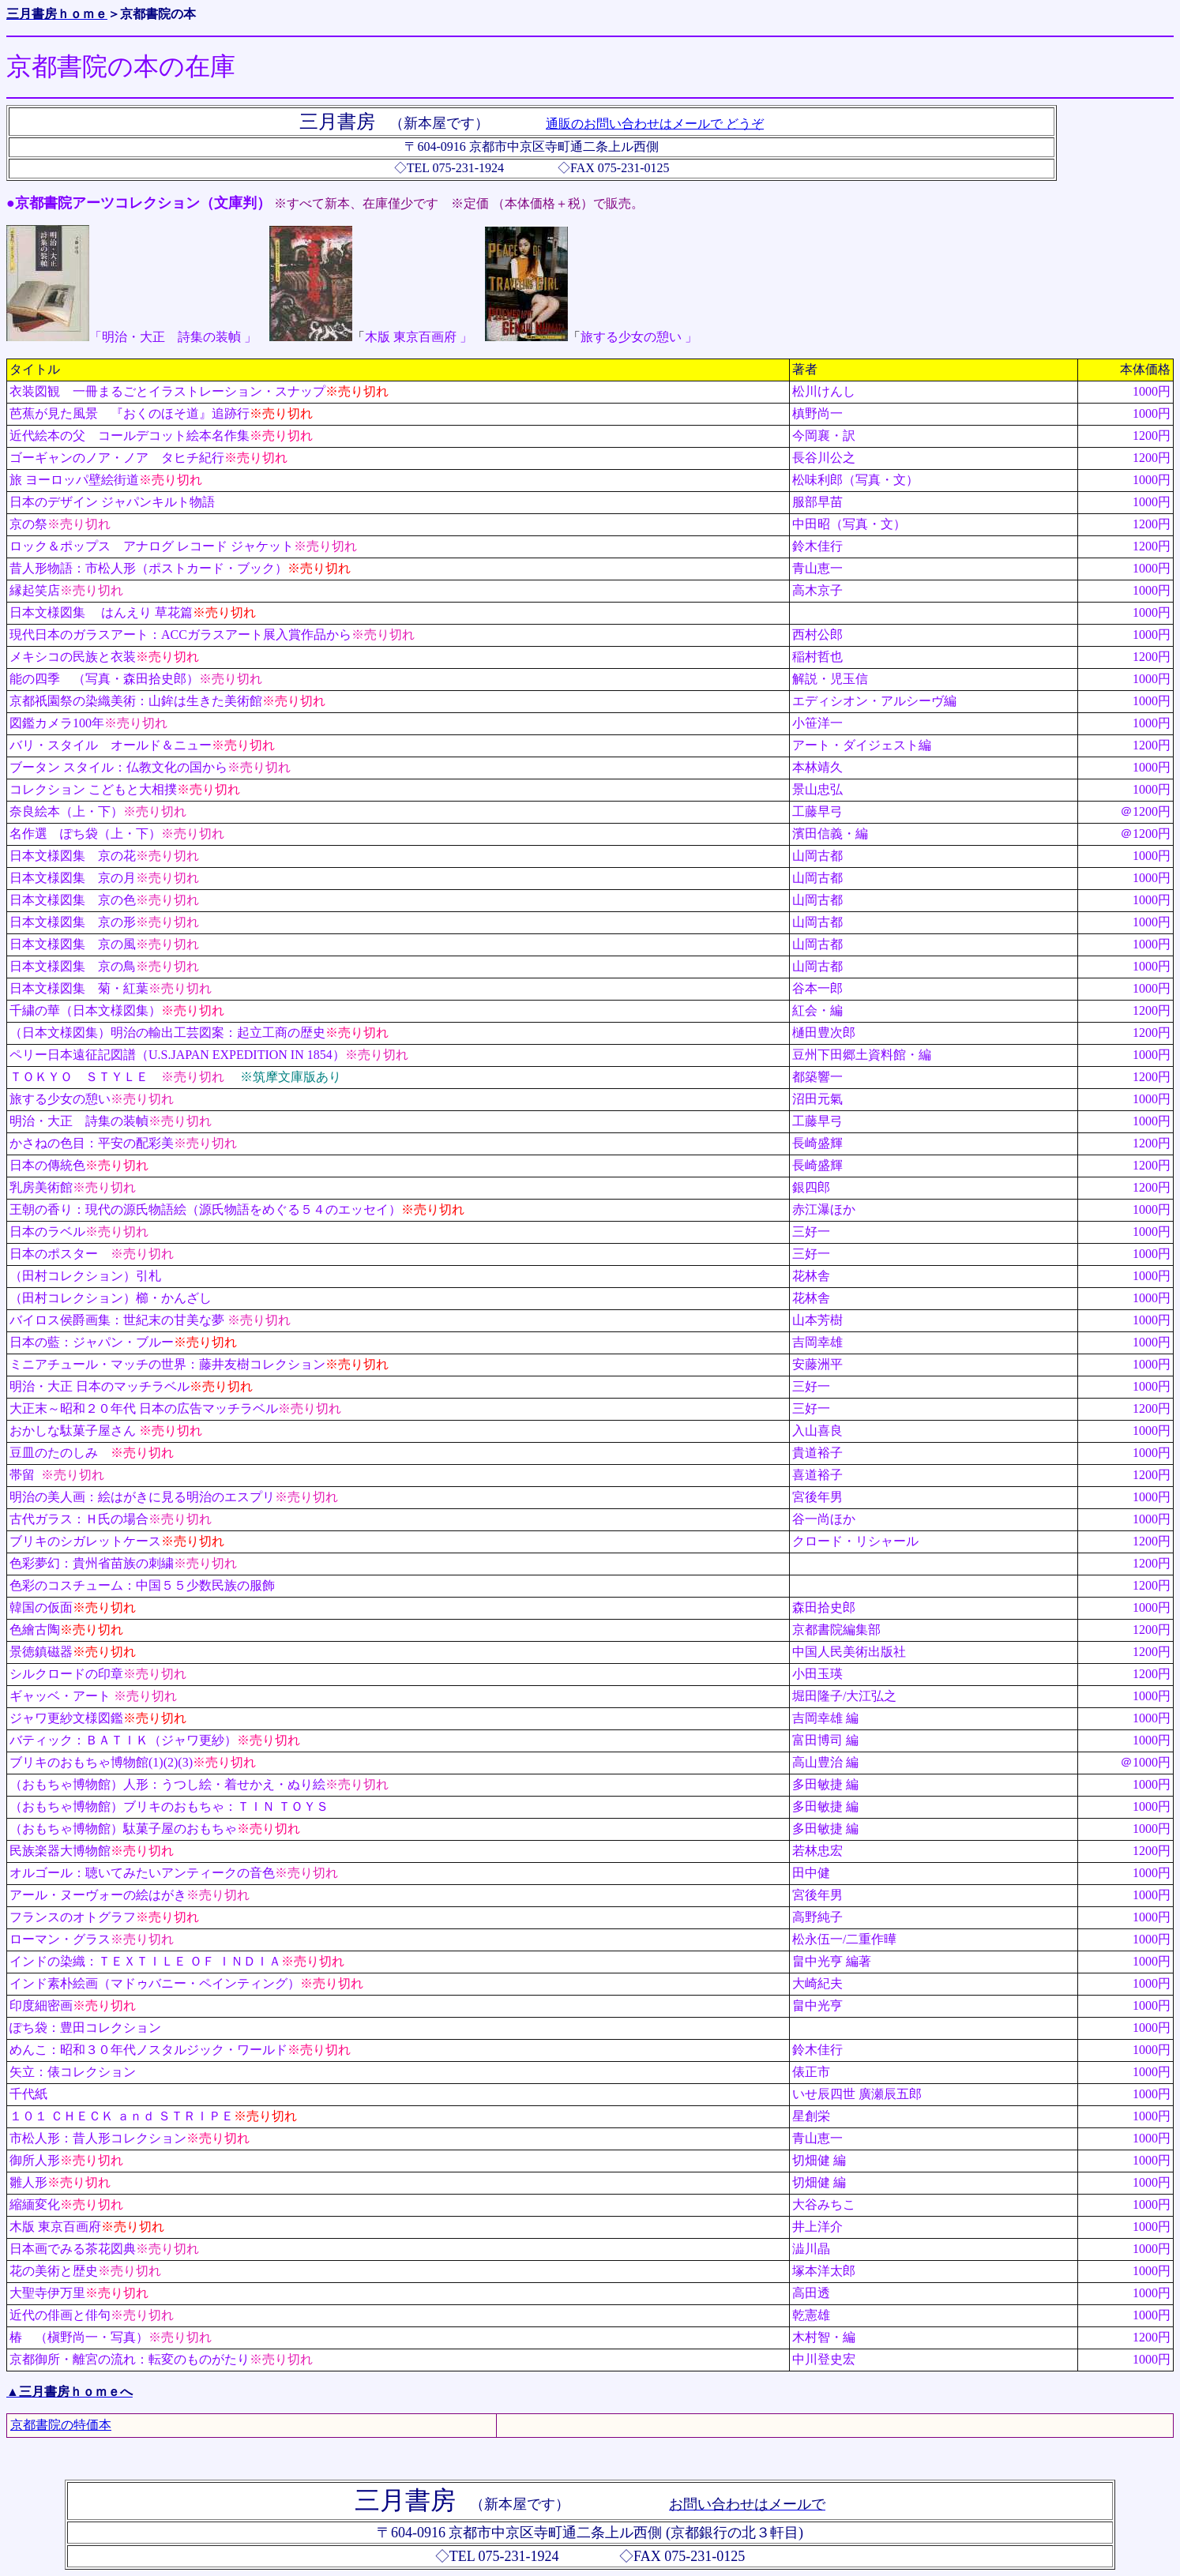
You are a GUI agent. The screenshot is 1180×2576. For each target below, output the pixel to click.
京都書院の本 (158, 14)
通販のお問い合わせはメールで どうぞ (655, 123)
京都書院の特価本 (60, 2424)
